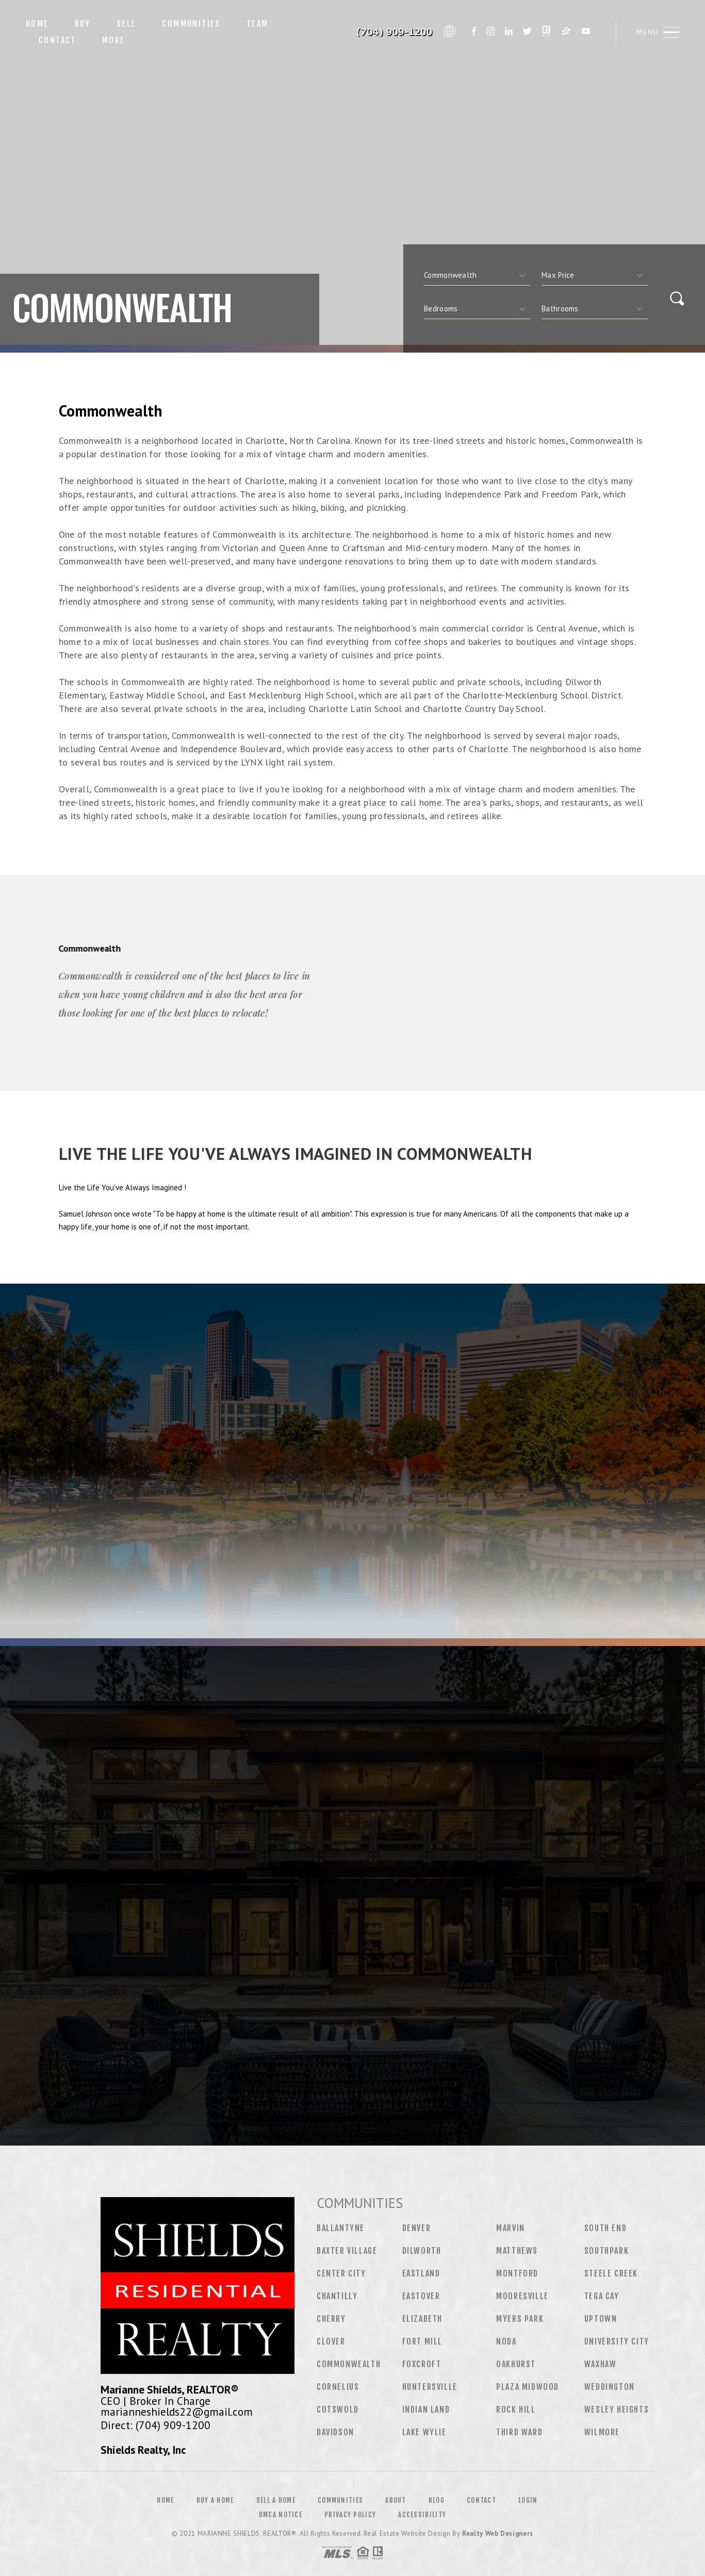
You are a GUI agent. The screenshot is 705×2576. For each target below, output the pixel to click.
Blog (437, 2500)
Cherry (331, 2319)
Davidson (335, 2432)
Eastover (421, 2296)
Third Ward (519, 2432)
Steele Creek (611, 2273)
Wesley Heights (616, 2409)
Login (528, 2500)
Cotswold (338, 2409)
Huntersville (429, 2387)
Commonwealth (349, 2364)
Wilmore (602, 2432)
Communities (191, 24)
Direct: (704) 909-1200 (155, 2425)
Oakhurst (516, 2364)
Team (258, 24)
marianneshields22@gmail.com (177, 2411)
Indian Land (426, 2409)
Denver (416, 2228)
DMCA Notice (280, 2515)
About (395, 2500)
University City (616, 2341)
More (113, 40)
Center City (341, 2273)
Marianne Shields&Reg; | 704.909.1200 (380, 32)
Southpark (606, 2251)
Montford (517, 2273)
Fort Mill (422, 2341)
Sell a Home (276, 2500)
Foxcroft (421, 2364)
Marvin (510, 2228)
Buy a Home (215, 2500)
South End (605, 2228)
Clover (331, 2341)
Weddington (609, 2387)
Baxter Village (347, 2251)
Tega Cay (601, 2296)
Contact (57, 40)
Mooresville (522, 2296)
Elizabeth (422, 2319)
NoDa (506, 2341)
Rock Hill (515, 2409)
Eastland (421, 2273)
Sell (127, 24)
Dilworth (421, 2251)
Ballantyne (341, 2228)
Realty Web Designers (497, 2533)
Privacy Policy (350, 2515)
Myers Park (520, 2319)
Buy (83, 24)
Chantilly (337, 2296)
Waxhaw (600, 2364)
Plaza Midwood (527, 2387)
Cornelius (338, 2387)
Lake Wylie (424, 2432)
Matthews (517, 2251)
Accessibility (422, 2515)
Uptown (600, 2319)
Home (37, 24)
